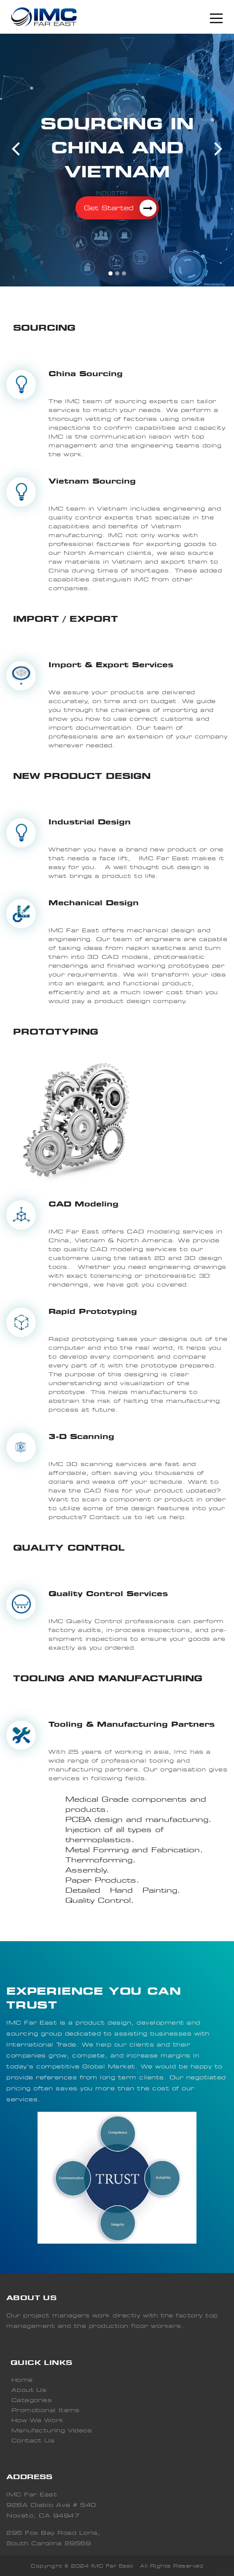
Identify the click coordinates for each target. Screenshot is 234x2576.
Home (22, 2380)
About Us (28, 2390)
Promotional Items (45, 2410)
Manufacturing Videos (51, 2430)
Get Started (120, 208)
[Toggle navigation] (216, 17)
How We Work (37, 2420)
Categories (31, 2400)
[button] (15, 147)
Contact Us (32, 2440)
